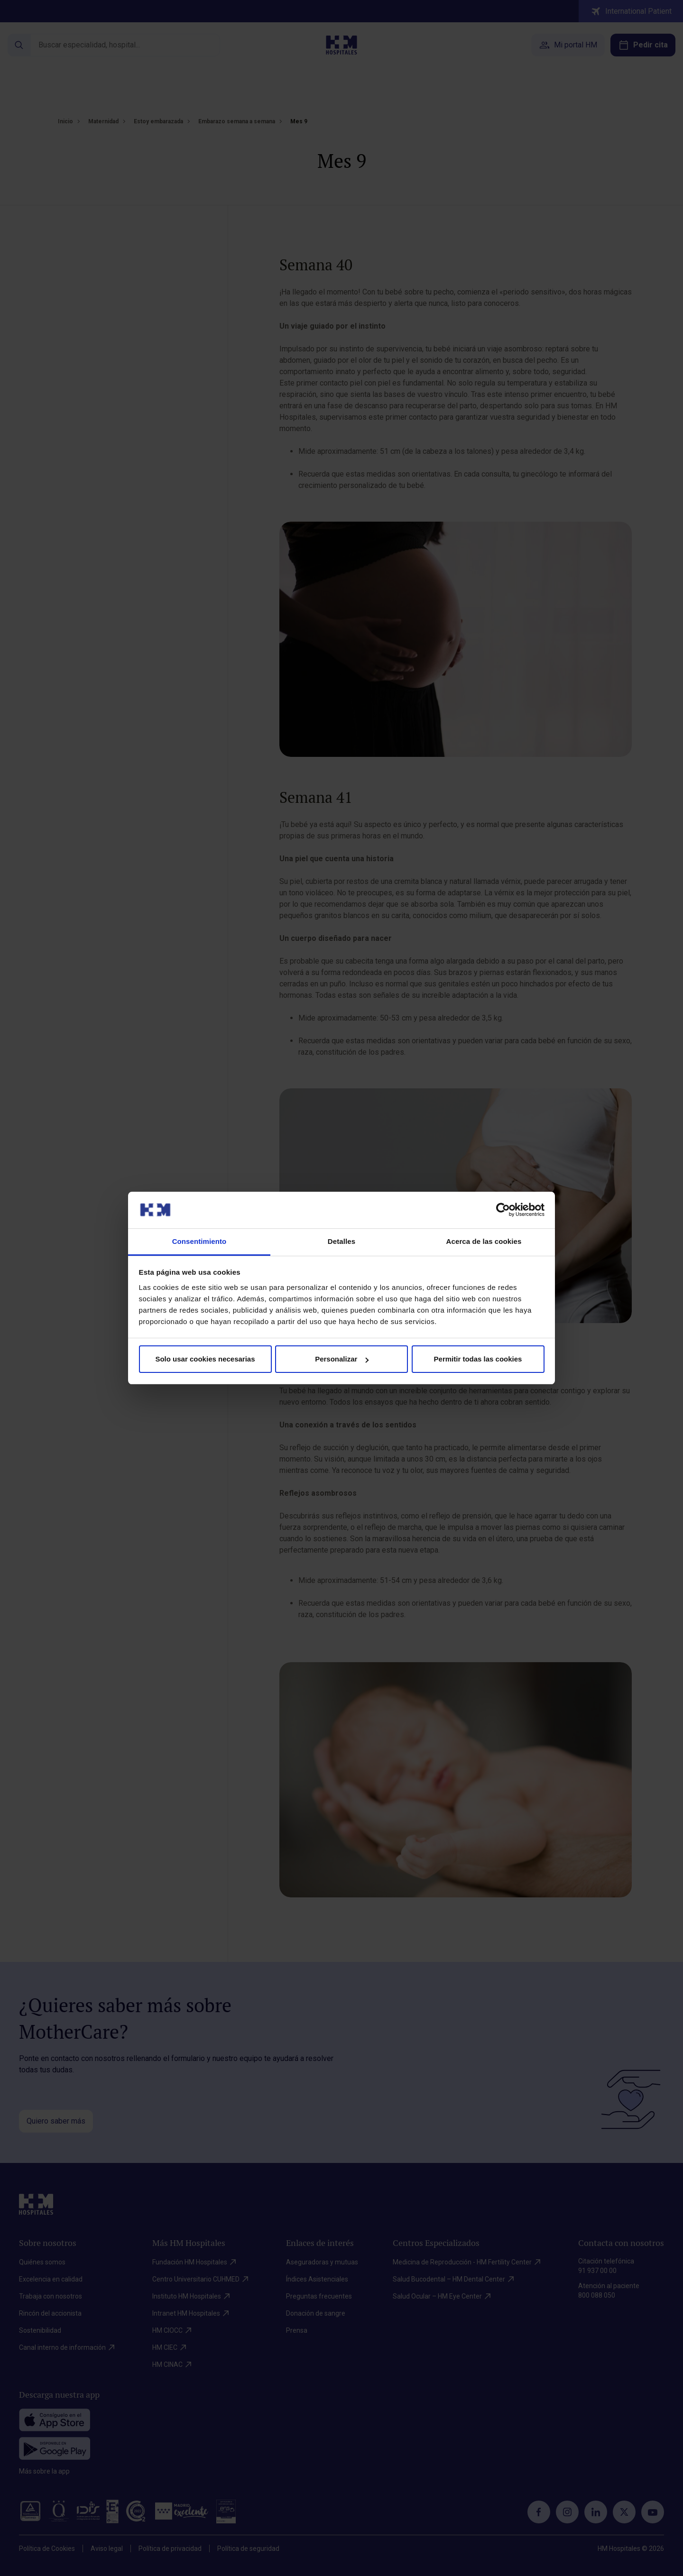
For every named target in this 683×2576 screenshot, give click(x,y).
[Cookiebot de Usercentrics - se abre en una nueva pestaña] (503, 1210)
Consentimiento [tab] (199, 1241)
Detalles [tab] (341, 1241)
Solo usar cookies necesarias (205, 1359)
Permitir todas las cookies (478, 1359)
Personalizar (342, 1359)
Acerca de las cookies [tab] (484, 1241)
